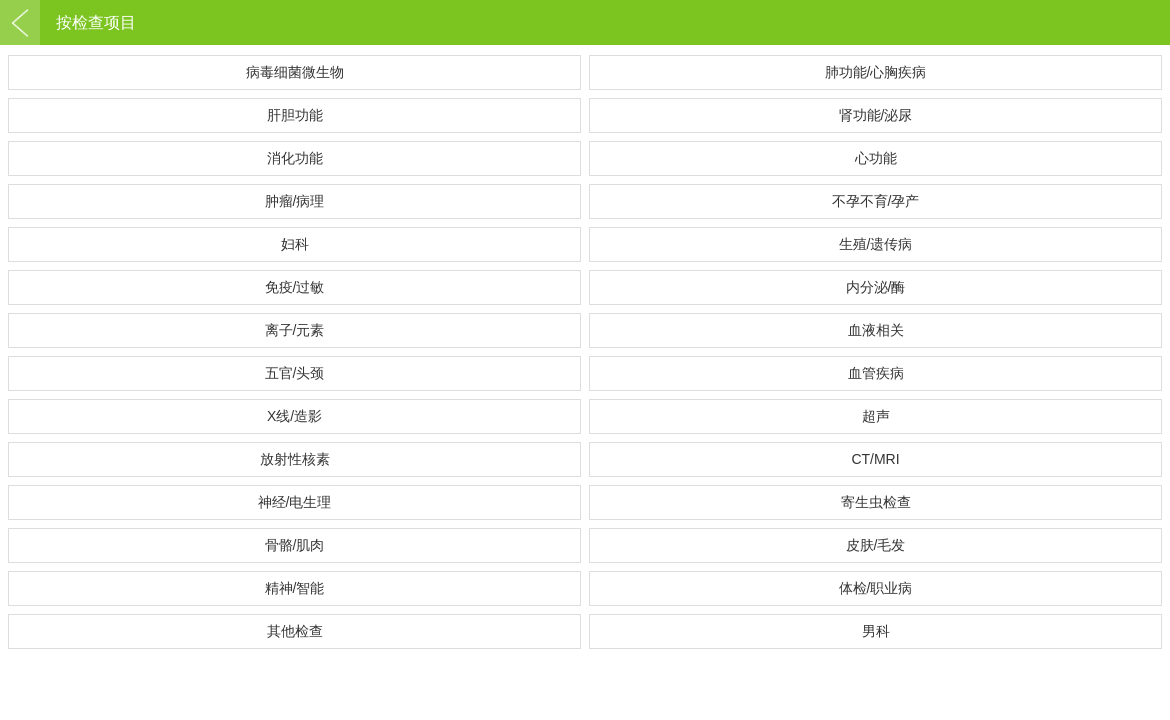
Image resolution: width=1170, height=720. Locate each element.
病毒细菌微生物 (295, 72)
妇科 (295, 244)
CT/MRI (875, 459)
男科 (876, 631)
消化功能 (295, 158)
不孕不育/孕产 (876, 201)
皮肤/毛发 (876, 545)
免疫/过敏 (295, 287)
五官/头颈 (295, 373)
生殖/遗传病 (876, 244)
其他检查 (295, 631)
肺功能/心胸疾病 (876, 72)
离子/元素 (295, 330)
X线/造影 (294, 416)
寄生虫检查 (876, 502)
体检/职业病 (876, 588)
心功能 (876, 158)
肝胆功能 (295, 115)
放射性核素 (295, 459)
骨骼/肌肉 (295, 545)
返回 (20, 22)
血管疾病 (876, 373)
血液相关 (876, 330)
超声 (876, 416)
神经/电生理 (295, 502)
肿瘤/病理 (295, 201)
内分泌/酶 (876, 287)
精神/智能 (295, 588)
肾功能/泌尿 (876, 115)
